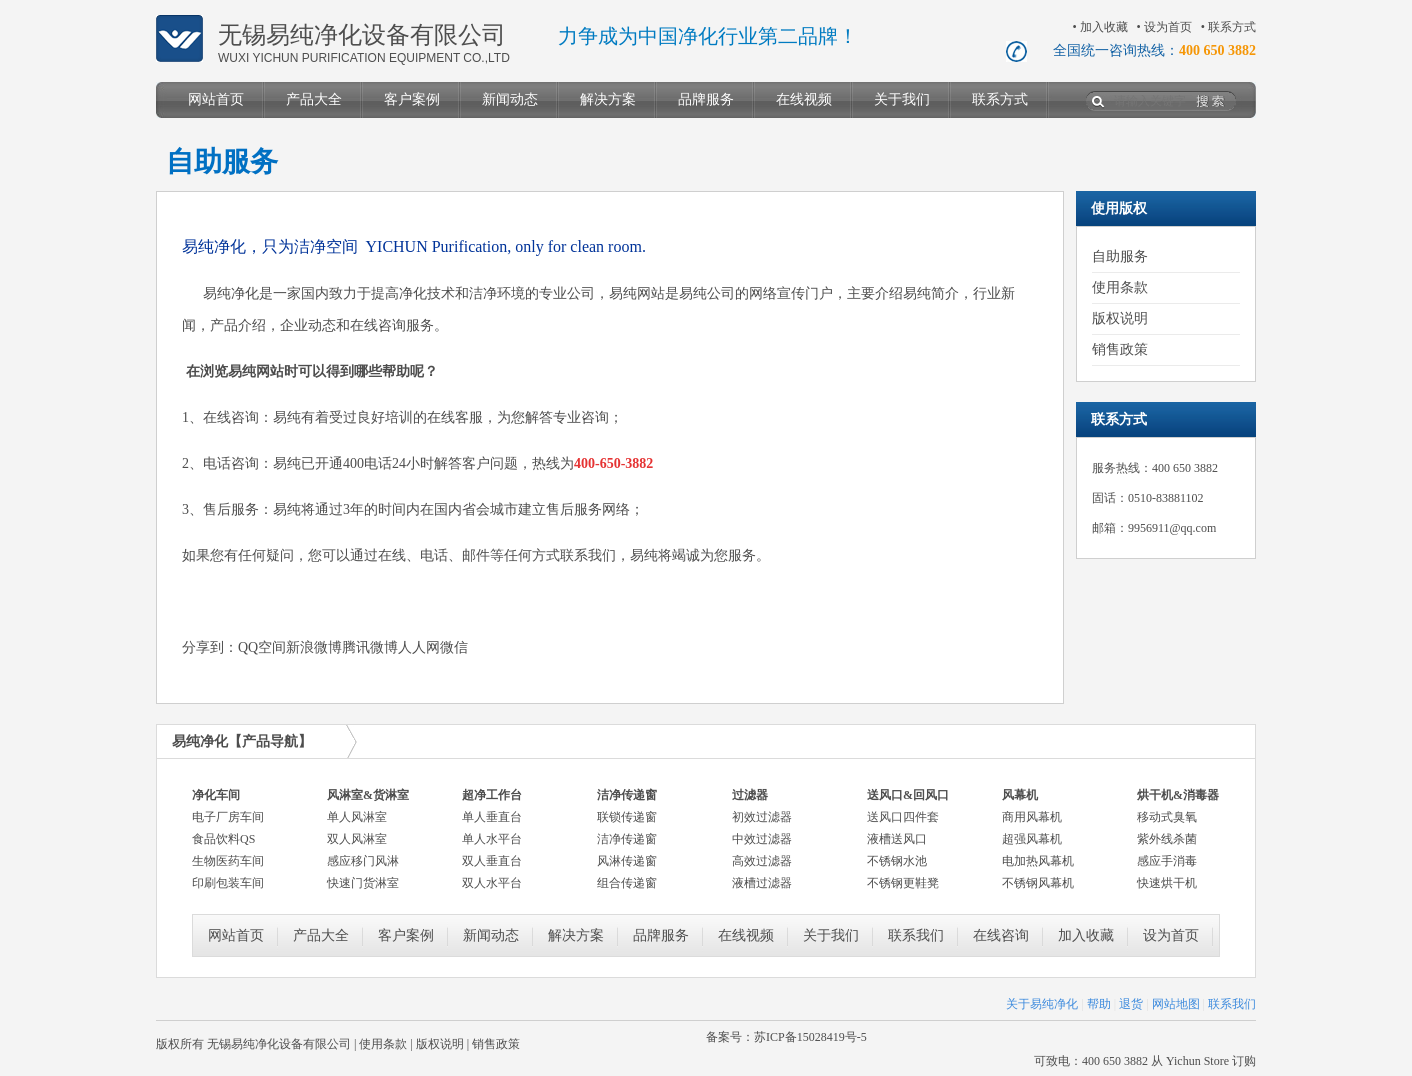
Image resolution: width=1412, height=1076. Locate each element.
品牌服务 (706, 99)
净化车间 (216, 795)
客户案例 (412, 99)
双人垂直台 (492, 861)
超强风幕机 (1032, 839)
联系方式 (1232, 27)
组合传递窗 (627, 883)
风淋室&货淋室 (368, 795)
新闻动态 (510, 99)
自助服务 (1120, 256)
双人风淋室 (357, 839)
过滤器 (750, 795)
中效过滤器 (762, 839)
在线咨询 (1001, 935)
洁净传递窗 (627, 795)
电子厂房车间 (228, 817)
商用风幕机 (1032, 817)
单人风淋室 (357, 817)
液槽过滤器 (762, 883)
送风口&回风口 (908, 795)
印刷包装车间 (228, 883)
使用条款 (1120, 287)
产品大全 (314, 99)
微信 (454, 647)
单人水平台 (492, 839)
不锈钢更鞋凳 (903, 883)
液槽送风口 (897, 839)
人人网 (419, 647)
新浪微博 (314, 647)
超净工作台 (492, 795)
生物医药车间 (228, 861)
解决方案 (608, 99)
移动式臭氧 (1167, 817)
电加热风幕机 (1038, 861)
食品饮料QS (223, 839)
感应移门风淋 (363, 861)
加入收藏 (1104, 27)
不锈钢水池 (897, 861)
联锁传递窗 (627, 817)
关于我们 (902, 99)
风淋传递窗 (627, 861)
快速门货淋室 (363, 883)
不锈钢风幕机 (1038, 883)
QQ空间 (262, 647)
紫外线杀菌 (1167, 839)
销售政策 (1120, 349)
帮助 (1099, 1004)
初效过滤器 (762, 817)
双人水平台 (492, 883)
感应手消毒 (1167, 861)
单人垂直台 (492, 817)
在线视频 (804, 99)
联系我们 (916, 935)
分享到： (210, 647)
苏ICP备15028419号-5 (810, 1037)
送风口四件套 (903, 817)
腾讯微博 (370, 647)
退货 (1131, 1004)
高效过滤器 (762, 861)
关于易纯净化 (1042, 1004)
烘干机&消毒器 (1178, 795)
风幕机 (1020, 795)
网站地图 (1176, 1004)
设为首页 (1168, 27)
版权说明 (1120, 318)
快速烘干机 (1167, 883)
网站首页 (216, 99)
